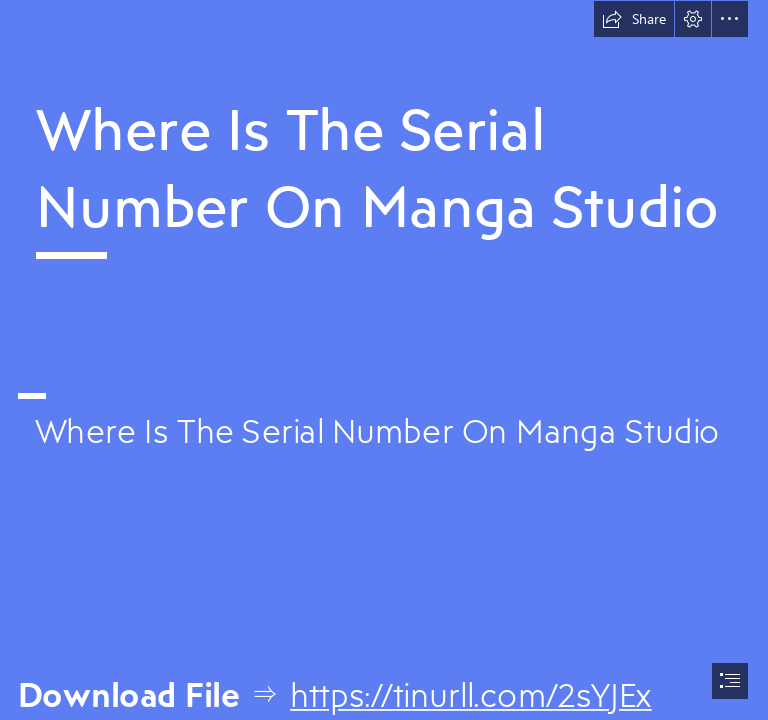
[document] (384, 360)
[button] (634, 19)
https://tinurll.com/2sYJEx (471, 695)
